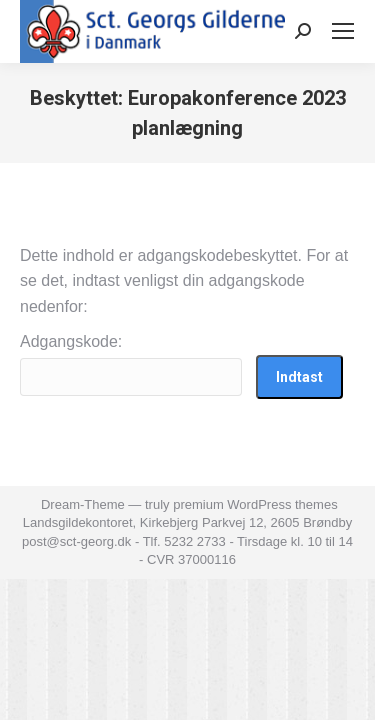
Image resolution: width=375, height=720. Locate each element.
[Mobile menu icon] (343, 31)
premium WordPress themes (255, 504)
